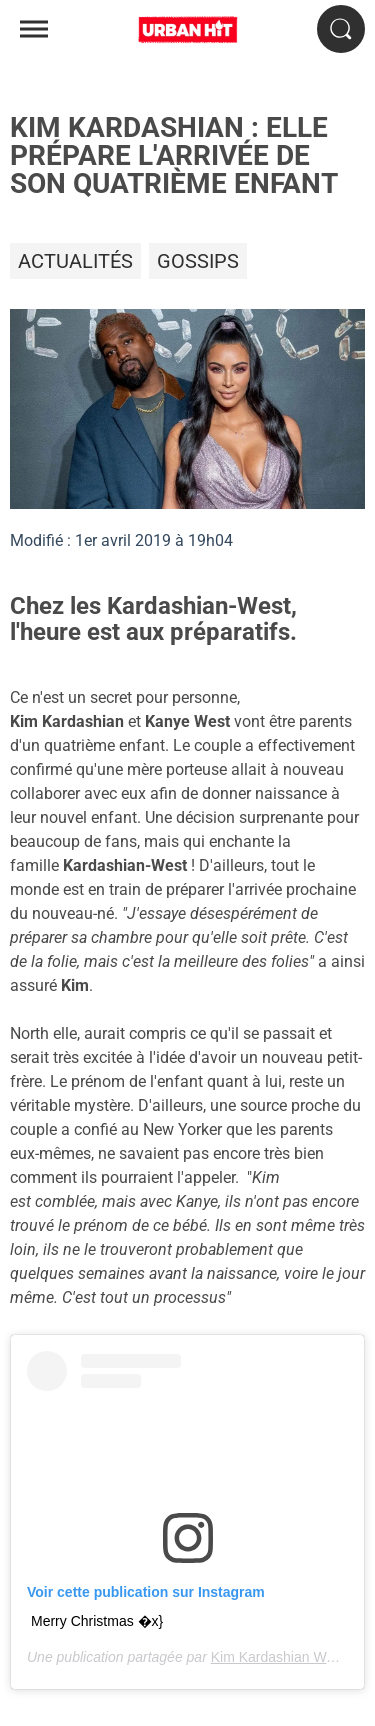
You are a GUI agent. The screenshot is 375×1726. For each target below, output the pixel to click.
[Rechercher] (341, 29)
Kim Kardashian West (278, 1657)
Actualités (75, 261)
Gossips (198, 261)
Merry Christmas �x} (97, 1621)
